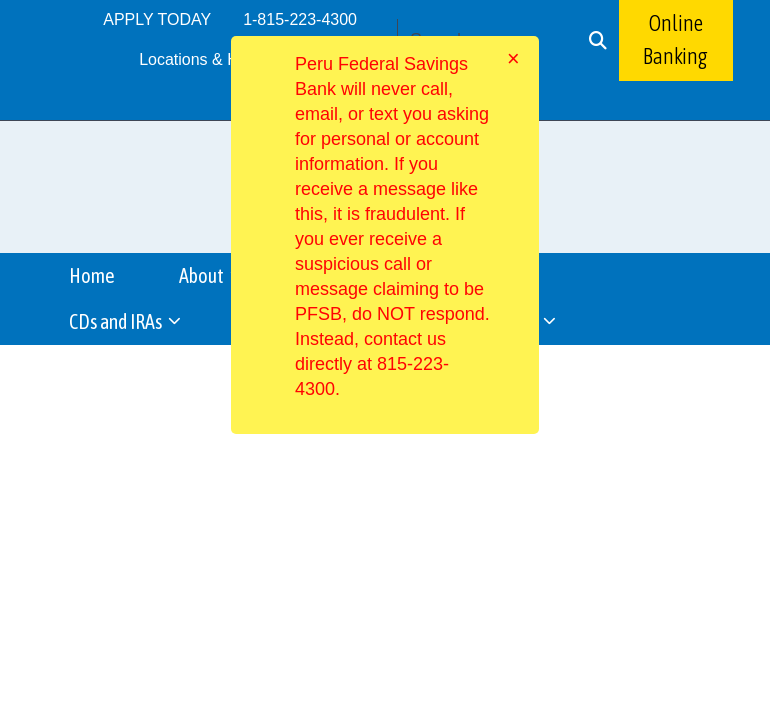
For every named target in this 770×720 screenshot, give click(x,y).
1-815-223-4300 (300, 19)
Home (92, 275)
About (203, 275)
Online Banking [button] (675, 40)
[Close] (513, 59)
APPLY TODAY (157, 19)
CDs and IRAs (117, 321)
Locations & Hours (204, 59)
